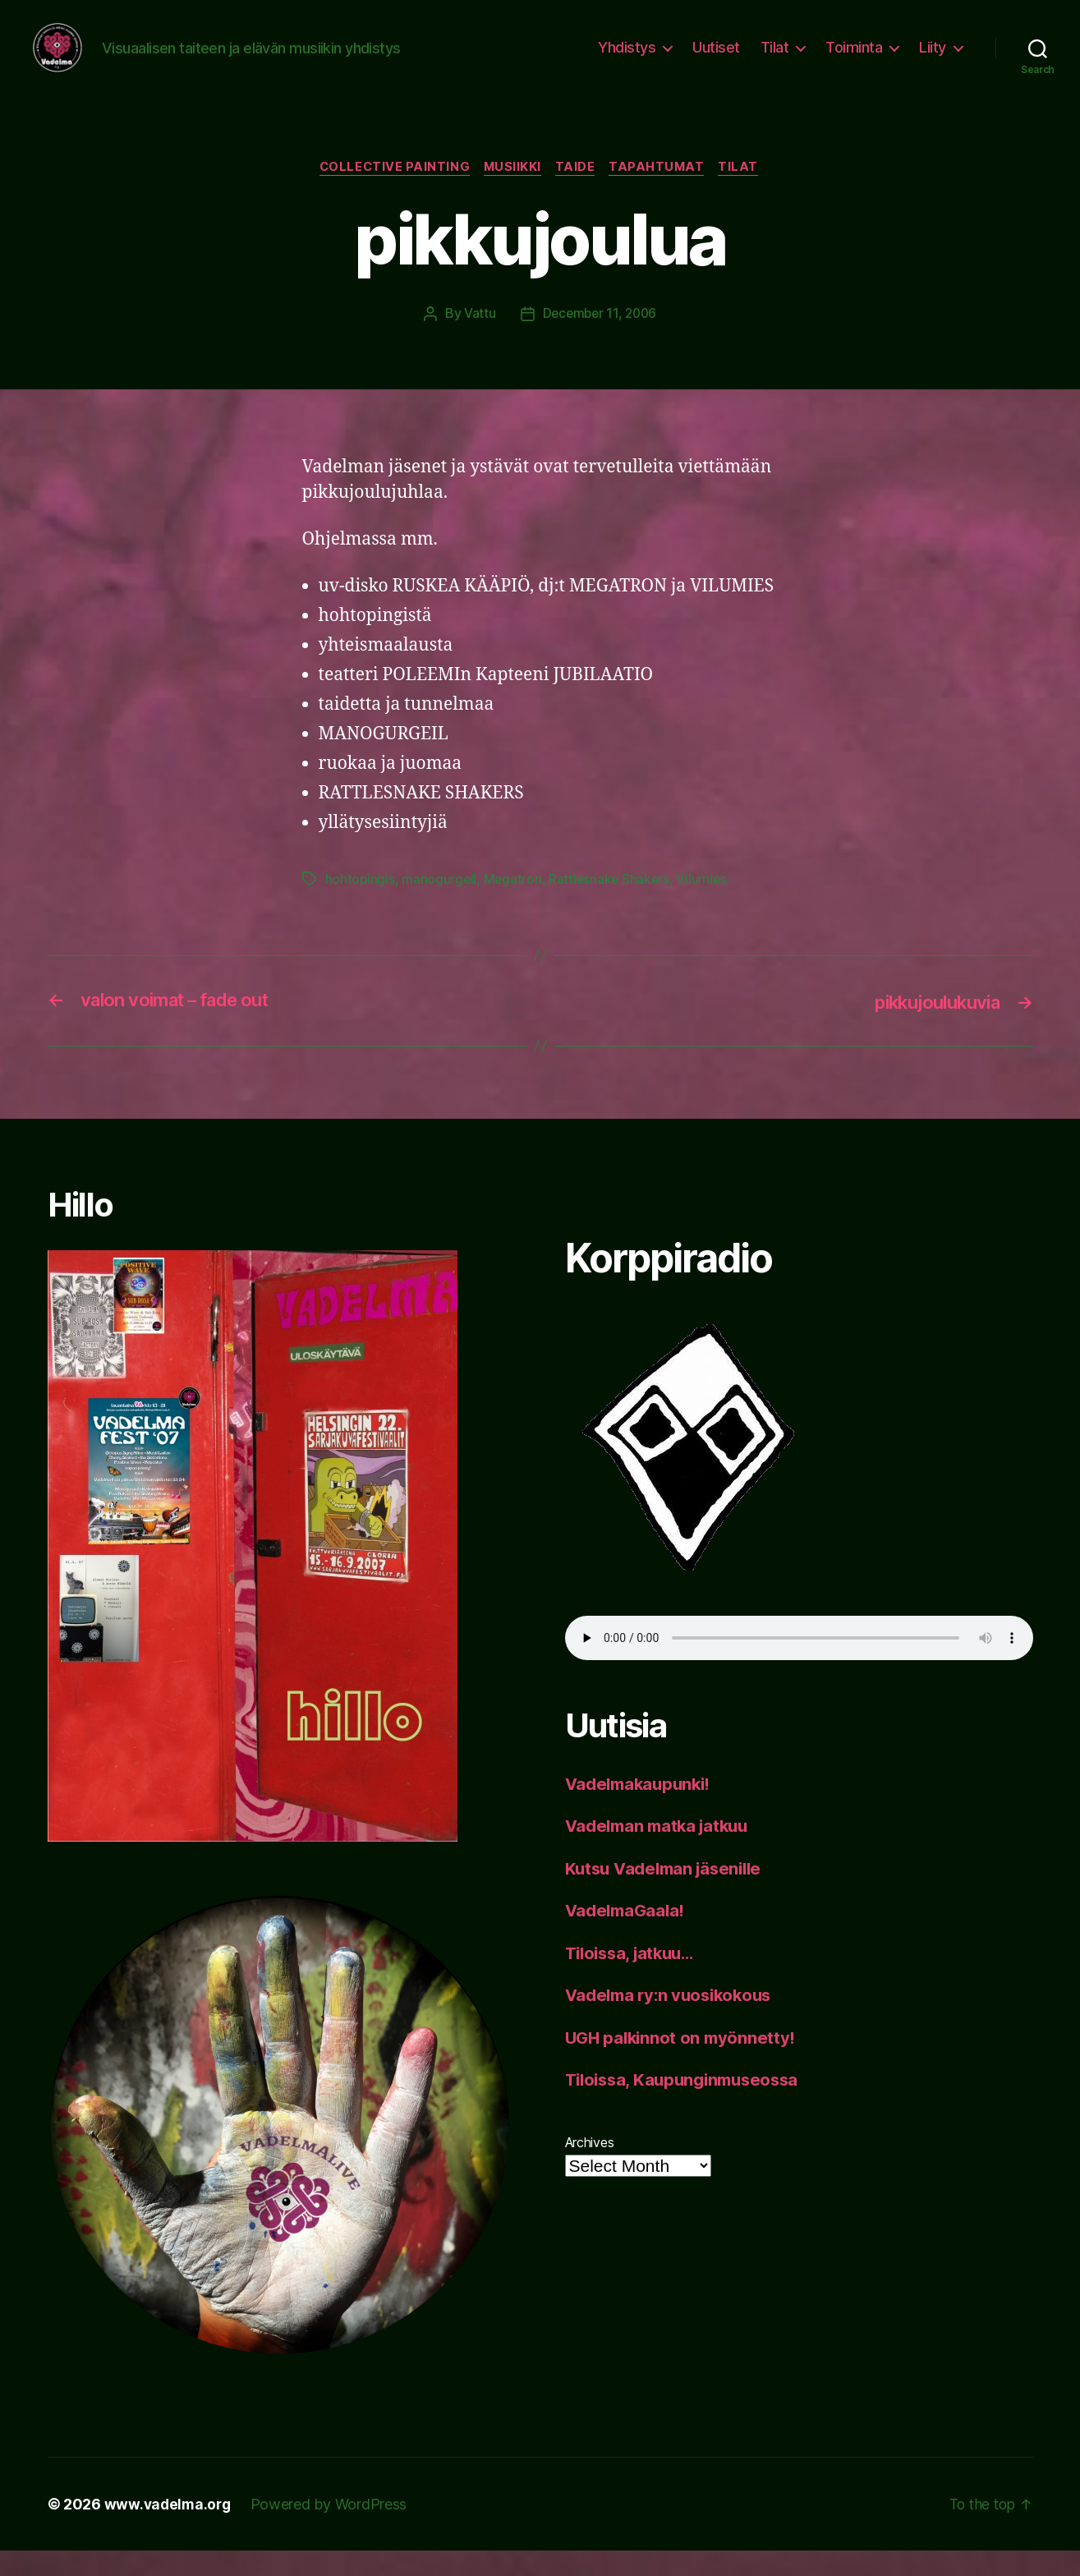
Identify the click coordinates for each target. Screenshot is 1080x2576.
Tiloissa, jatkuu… (634, 1978)
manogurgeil (440, 905)
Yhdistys (626, 59)
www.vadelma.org (169, 2529)
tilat (747, 193)
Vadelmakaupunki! (642, 1809)
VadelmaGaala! (628, 1935)
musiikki (511, 193)
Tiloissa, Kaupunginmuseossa (688, 2105)
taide (577, 193)
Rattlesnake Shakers (612, 905)
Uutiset (716, 59)
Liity (932, 59)
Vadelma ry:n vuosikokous (674, 2020)
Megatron (515, 905)
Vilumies (706, 905)
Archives (589, 2168)
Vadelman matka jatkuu (661, 1851)
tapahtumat (662, 193)
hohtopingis (360, 905)
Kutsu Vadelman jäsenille (669, 1894)
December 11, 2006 (599, 339)
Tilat (775, 59)
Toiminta (853, 59)
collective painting (390, 193)
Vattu (478, 339)
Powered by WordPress (333, 2529)
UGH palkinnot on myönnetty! (683, 2063)
